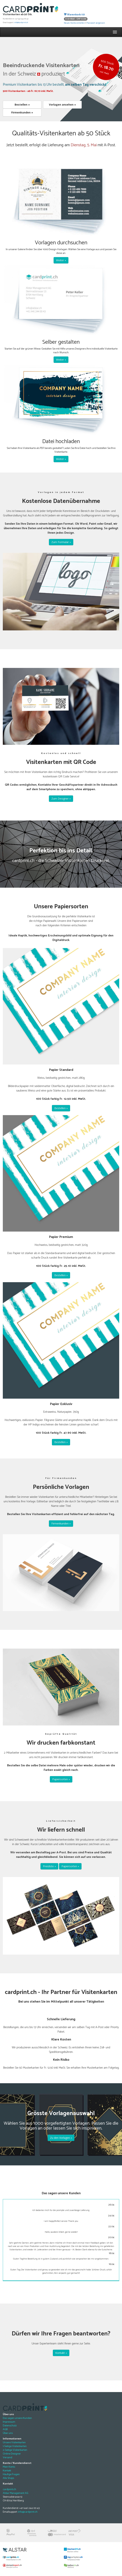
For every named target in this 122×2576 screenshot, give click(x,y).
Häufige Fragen (11, 2474)
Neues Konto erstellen (74, 23)
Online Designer (12, 2454)
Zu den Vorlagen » (61, 2137)
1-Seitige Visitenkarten (15, 2446)
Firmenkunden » (22, 112)
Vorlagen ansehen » (62, 104)
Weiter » (61, 260)
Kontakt (7, 2471)
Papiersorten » (61, 1779)
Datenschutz (10, 2426)
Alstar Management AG (15, 2493)
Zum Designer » (61, 798)
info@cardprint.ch (21, 22)
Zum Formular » (61, 542)
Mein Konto (9, 2467)
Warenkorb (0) (74, 15)
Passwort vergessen (96, 23)
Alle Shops (8, 2478)
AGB (5, 2429)
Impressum (9, 2422)
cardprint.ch (9, 2489)
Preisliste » (49, 1866)
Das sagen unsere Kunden (17, 2418)
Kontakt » (61, 2353)
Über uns (8, 2433)
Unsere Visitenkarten (14, 2442)
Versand (7, 2457)
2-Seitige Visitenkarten (15, 2450)
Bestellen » (22, 104)
